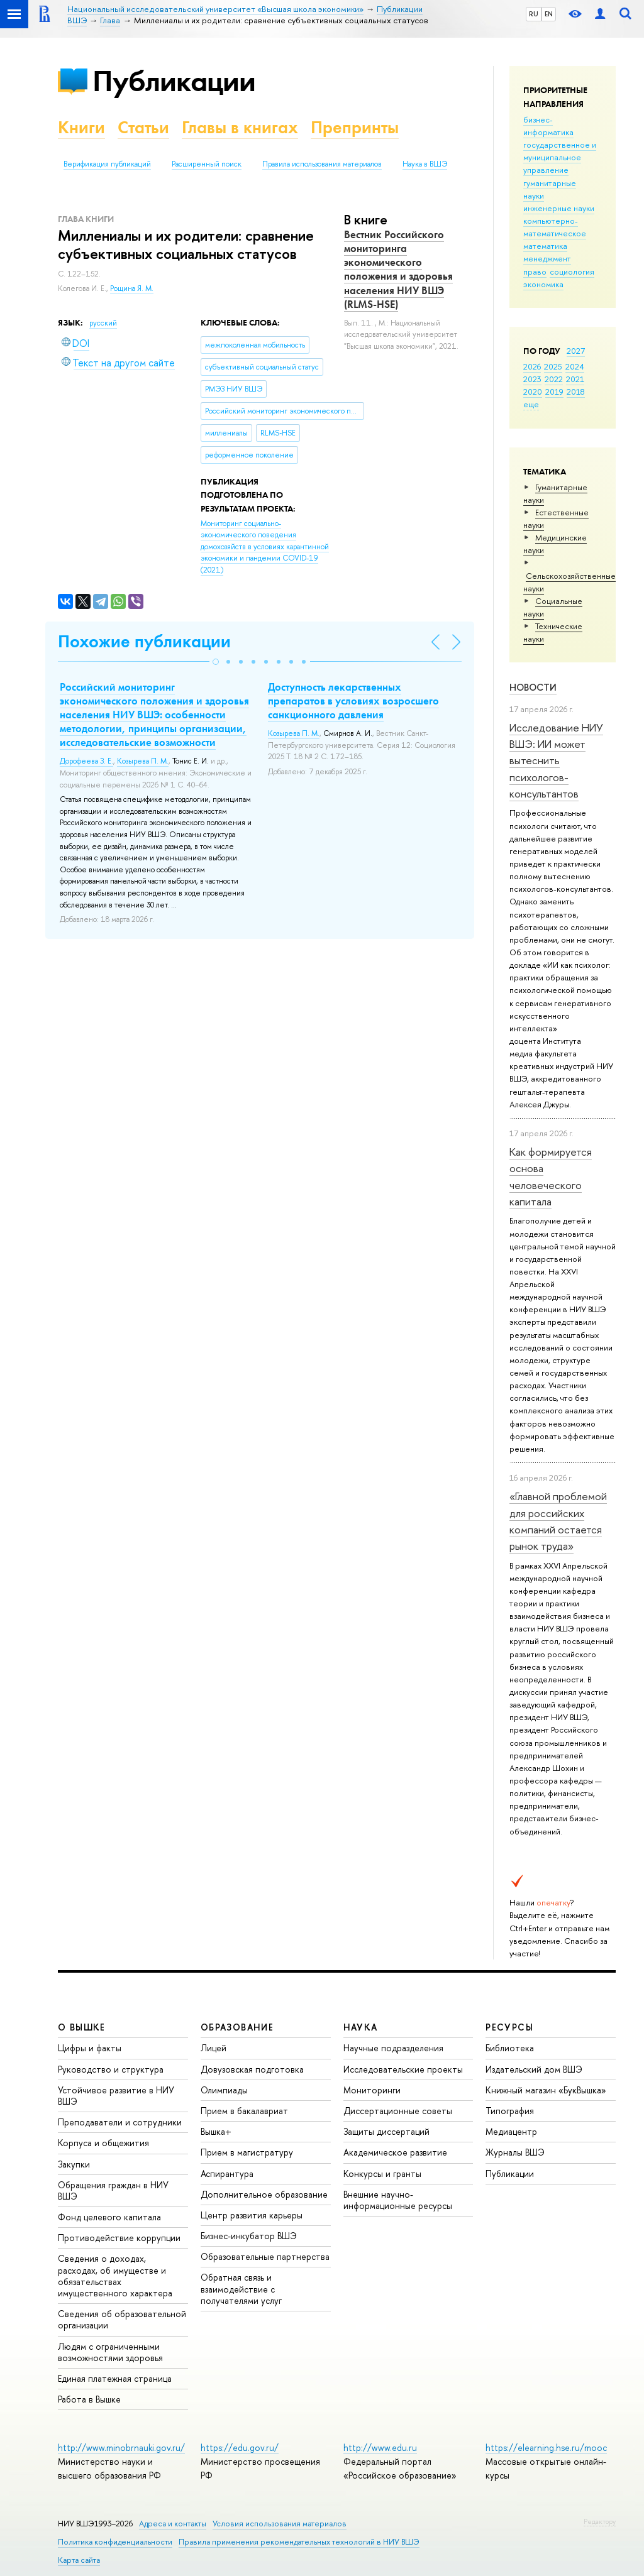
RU (533, 13)
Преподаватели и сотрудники (120, 2122)
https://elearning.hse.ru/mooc (546, 2447)
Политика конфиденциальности (115, 2541)
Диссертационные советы (397, 2111)
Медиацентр (511, 2131)
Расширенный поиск (207, 164)
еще (531, 404)
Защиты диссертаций (386, 2131)
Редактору (600, 2521)
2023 (532, 379)
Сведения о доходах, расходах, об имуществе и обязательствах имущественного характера (115, 2275)
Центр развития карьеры (252, 2215)
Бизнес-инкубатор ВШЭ (249, 2236)
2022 (554, 379)
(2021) (265, 546)
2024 (574, 366)
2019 (554, 391)
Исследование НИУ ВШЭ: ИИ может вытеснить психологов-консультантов (556, 760)
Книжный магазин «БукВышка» (546, 2090)
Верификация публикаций (107, 164)
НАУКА (360, 2027)
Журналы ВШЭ (515, 2152)
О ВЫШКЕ (82, 2027)
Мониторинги (372, 2090)
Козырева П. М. (143, 761)
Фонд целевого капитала (109, 2217)
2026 (532, 366)
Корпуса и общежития (103, 2143)
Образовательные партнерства (265, 2256)
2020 (532, 391)
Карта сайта (79, 2560)
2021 (575, 379)
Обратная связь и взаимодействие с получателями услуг (241, 2288)
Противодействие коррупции (119, 2238)
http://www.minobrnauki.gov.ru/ (121, 2447)
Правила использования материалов (322, 164)
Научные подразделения (393, 2048)
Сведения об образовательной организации (122, 2319)
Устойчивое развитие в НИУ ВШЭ (116, 2095)
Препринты (355, 127)
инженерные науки (558, 208)
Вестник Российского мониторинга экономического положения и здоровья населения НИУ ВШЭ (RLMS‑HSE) (398, 268)
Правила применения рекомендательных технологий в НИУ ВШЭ (299, 2541)
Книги (81, 127)
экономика (543, 284)
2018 (576, 391)
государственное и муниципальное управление (559, 157)
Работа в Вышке (89, 2399)
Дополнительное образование (264, 2194)
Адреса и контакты (172, 2523)
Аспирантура (227, 2173)
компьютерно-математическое (554, 227)
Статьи (143, 127)
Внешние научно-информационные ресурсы (397, 2200)
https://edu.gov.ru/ (240, 2447)
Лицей (213, 2048)
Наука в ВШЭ (424, 164)
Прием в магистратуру (247, 2152)
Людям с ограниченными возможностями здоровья (110, 2352)
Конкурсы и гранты (382, 2173)
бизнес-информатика (548, 126)
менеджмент (547, 258)
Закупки (74, 2164)
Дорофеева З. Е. (86, 761)
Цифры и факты (89, 2048)
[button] (215, 661)
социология (572, 271)
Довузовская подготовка (252, 2069)
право (535, 271)
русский (103, 323)
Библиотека (510, 2048)
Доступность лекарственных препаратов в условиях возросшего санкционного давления (353, 700)
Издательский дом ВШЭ (534, 2069)
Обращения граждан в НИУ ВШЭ (113, 2190)
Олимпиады (224, 2090)
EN (549, 13)
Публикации (173, 81)
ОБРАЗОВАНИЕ (237, 2027)
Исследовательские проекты (403, 2069)
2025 (553, 366)
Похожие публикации (144, 641)
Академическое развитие (395, 2152)
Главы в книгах (240, 127)
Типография (510, 2111)
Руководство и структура (111, 2069)
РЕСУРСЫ (509, 2027)
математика (545, 245)
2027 (576, 350)
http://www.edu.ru (380, 2447)
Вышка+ (216, 2131)
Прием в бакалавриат (244, 2111)
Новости (533, 687)
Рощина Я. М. (131, 288)
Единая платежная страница (115, 2378)
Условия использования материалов (280, 2523)
